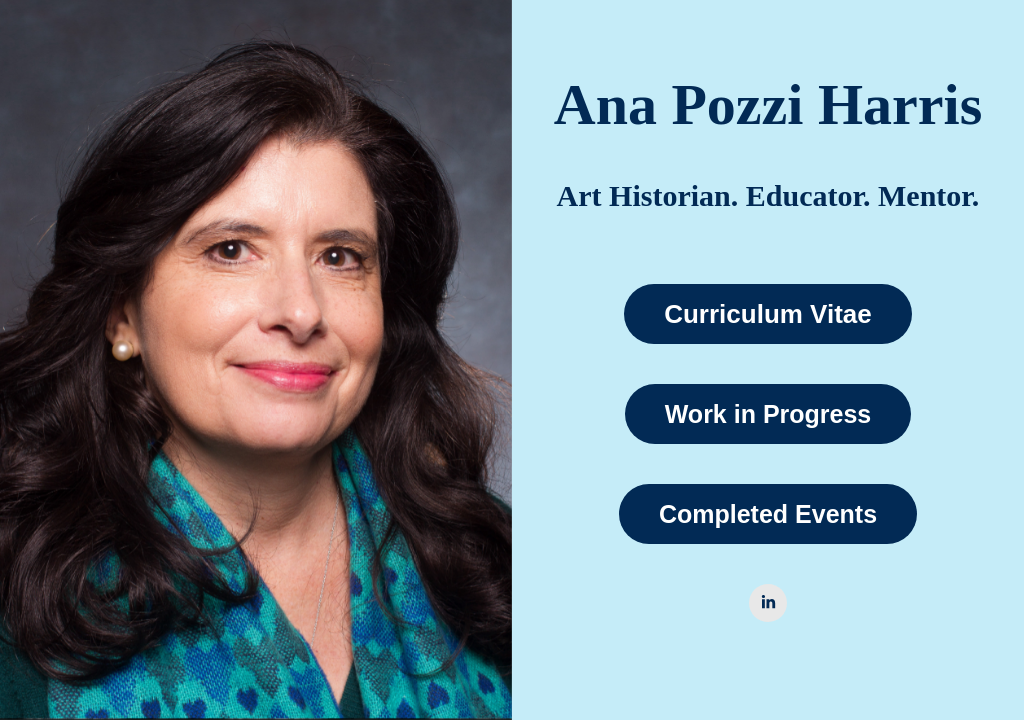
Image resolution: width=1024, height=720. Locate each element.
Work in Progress (768, 414)
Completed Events (768, 514)
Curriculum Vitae (768, 314)
